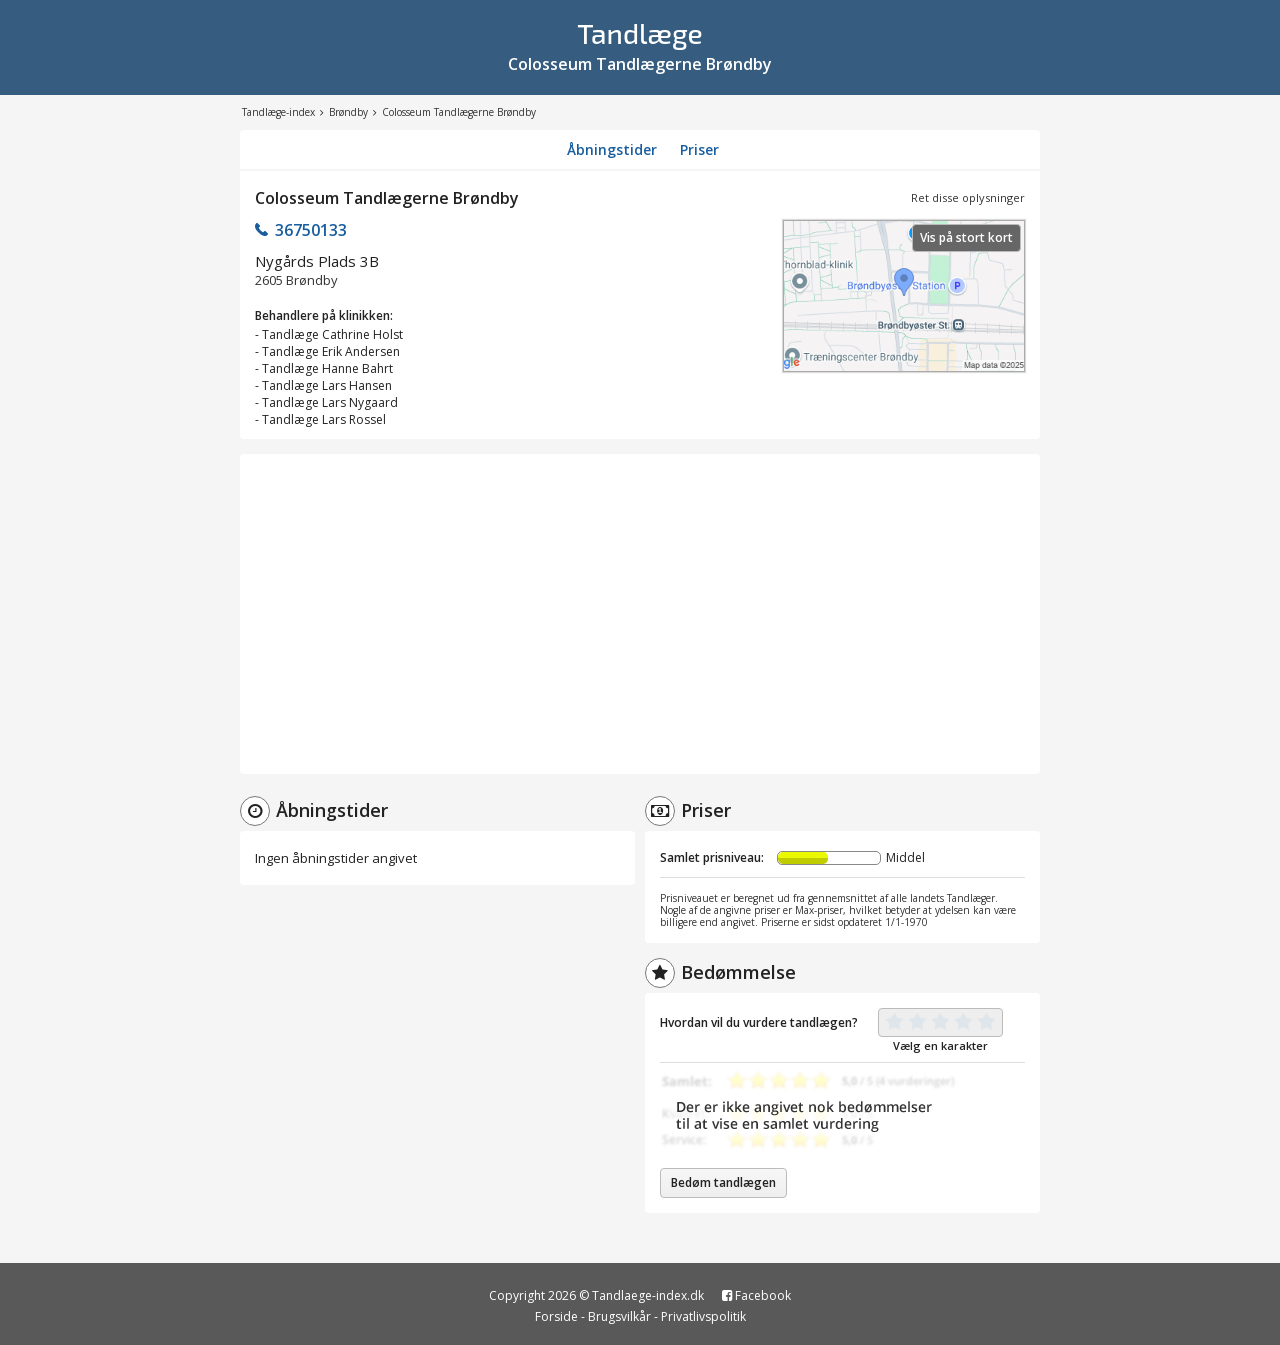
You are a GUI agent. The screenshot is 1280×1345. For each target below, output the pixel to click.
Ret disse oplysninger (968, 197)
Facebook (756, 1295)
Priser (699, 149)
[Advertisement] (640, 614)
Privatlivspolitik (703, 1316)
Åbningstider (612, 149)
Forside (556, 1316)
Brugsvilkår (619, 1316)
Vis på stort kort (966, 237)
